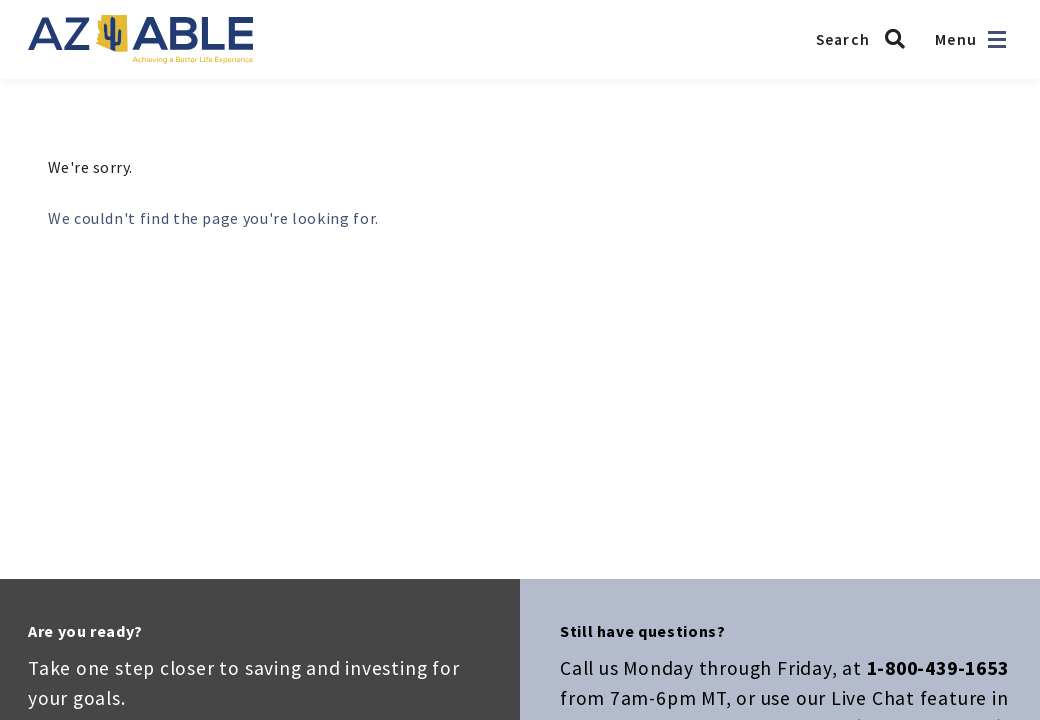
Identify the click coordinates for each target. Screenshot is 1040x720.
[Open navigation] (997, 39)
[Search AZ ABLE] (866, 39)
